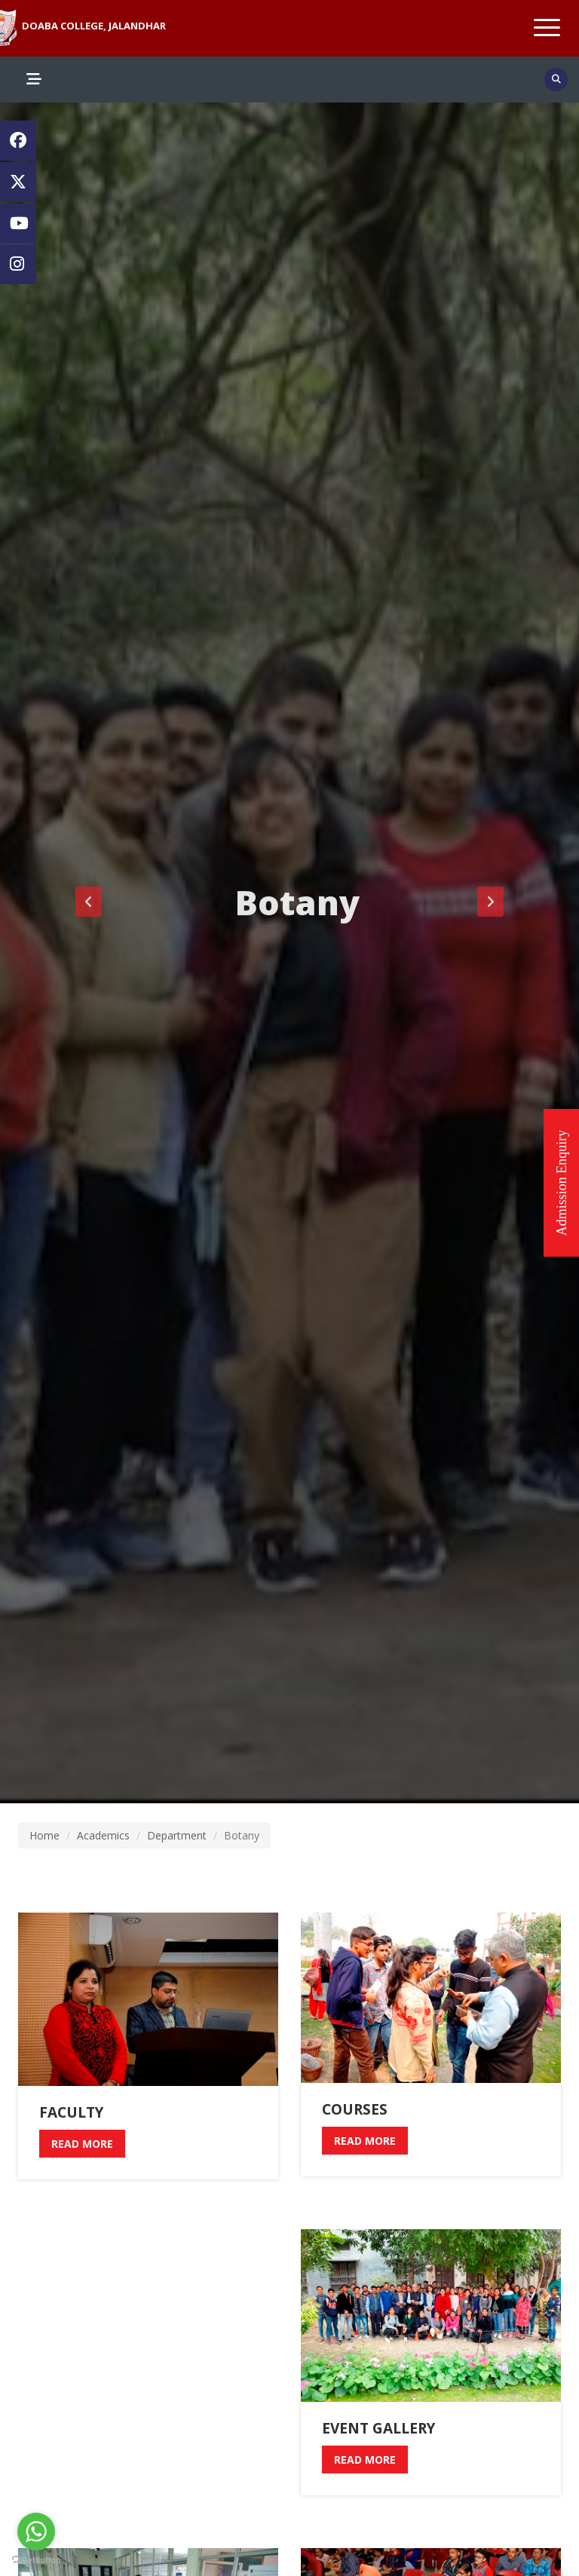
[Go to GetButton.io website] (36, 2560)
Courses (355, 2109)
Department (177, 1835)
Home (44, 1835)
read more (82, 2143)
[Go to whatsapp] (36, 2531)
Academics (103, 1835)
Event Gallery (378, 2428)
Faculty (71, 2112)
